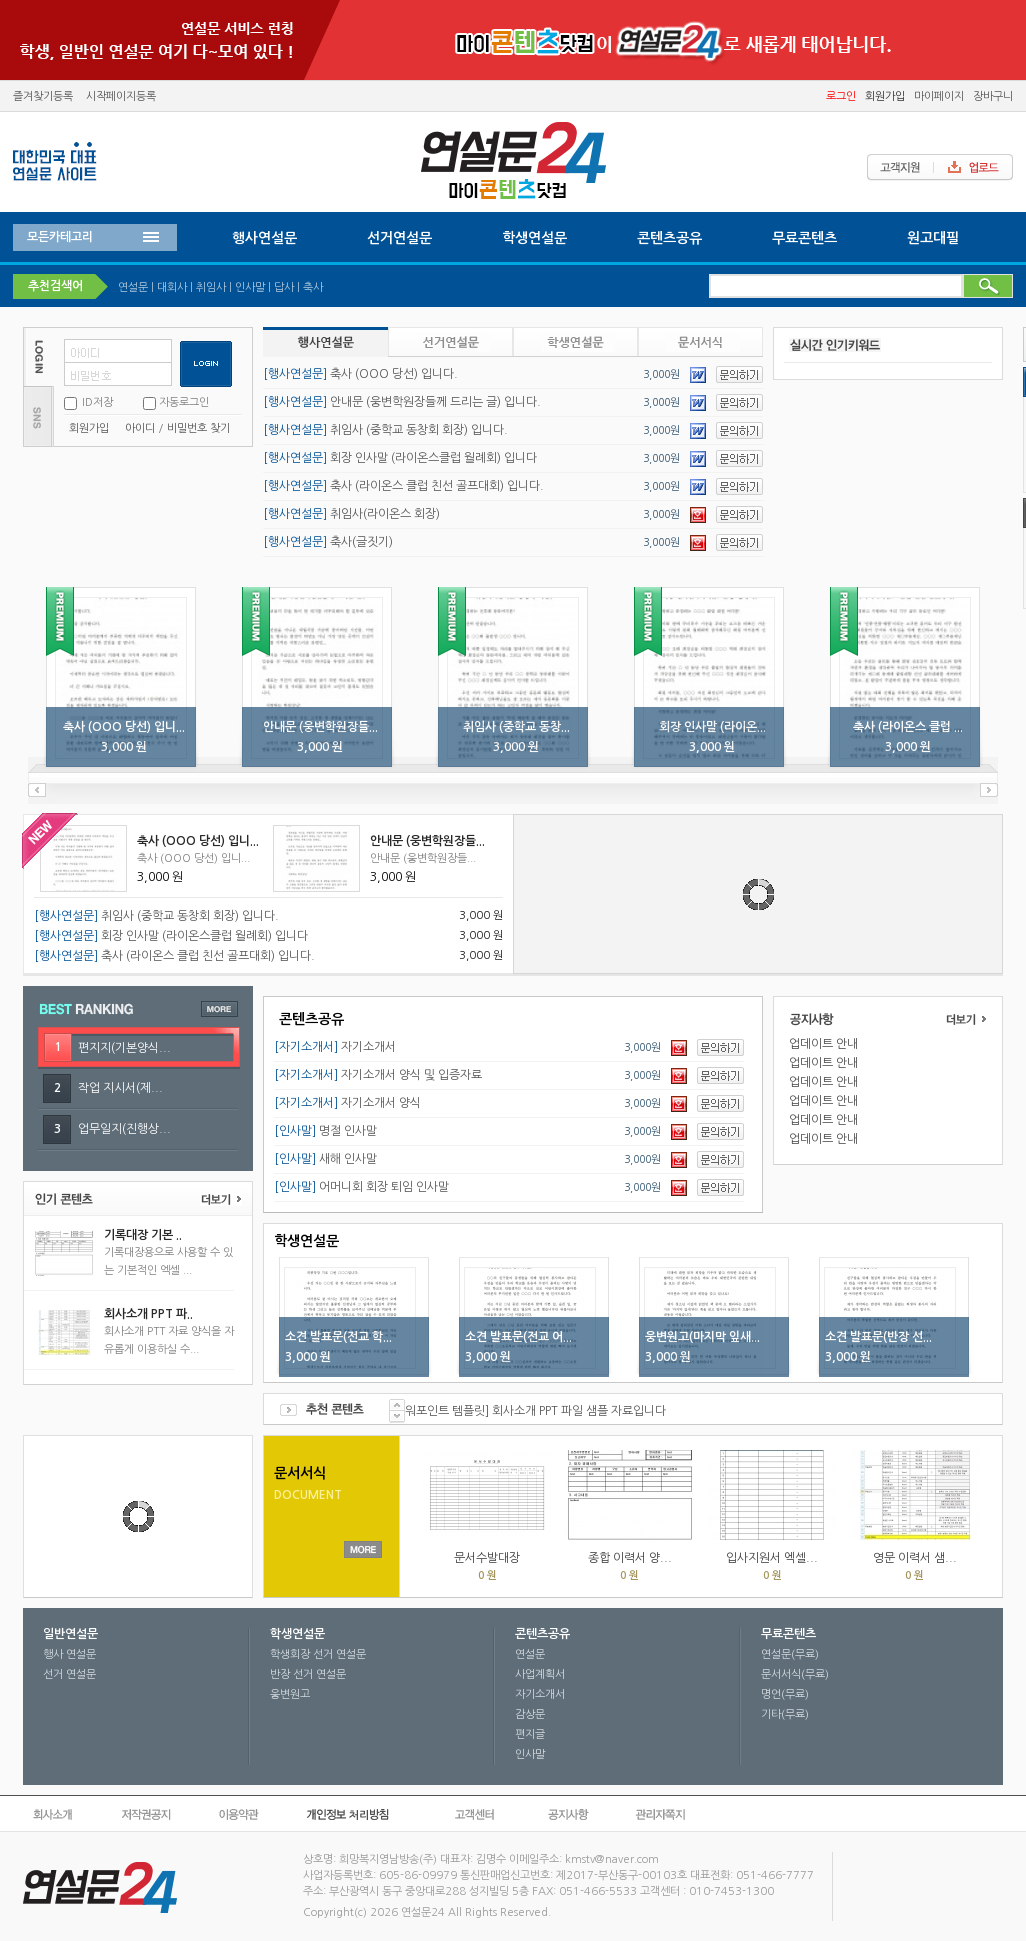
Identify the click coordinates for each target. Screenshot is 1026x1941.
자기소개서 (335, 1047)
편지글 (530, 1734)
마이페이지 (939, 96)
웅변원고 (290, 1694)
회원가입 (885, 96)
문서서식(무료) (795, 1674)
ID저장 (96, 402)
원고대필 (933, 238)
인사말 (250, 287)
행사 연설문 (69, 1654)
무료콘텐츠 (804, 238)
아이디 (140, 428)
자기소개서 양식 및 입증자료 (378, 1075)
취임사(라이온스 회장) (351, 514)
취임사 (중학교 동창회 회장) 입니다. (385, 430)
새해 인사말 (325, 1159)
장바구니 (993, 96)
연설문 (133, 287)
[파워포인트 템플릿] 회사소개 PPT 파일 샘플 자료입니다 (527, 1411)
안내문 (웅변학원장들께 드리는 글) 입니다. (402, 402)
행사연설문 (264, 238)
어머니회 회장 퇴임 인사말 (361, 1187)
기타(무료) (785, 1714)
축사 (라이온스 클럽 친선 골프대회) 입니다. (403, 486)
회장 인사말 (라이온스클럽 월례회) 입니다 (400, 458)
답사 (284, 287)
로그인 (841, 96)
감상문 (530, 1714)
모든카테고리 (60, 237)
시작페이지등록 (121, 96)
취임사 (211, 287)
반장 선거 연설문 (308, 1674)
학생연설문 (534, 238)
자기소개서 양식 (347, 1103)
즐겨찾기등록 (43, 96)
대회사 (172, 287)
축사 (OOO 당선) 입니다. (360, 374)
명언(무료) (785, 1694)
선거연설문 (399, 238)
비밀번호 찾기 (198, 428)
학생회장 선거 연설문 (318, 1654)
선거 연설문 (69, 1674)
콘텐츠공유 (669, 238)
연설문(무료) (790, 1654)
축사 (313, 287)
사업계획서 (540, 1674)
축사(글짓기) (328, 542)
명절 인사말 (325, 1131)
